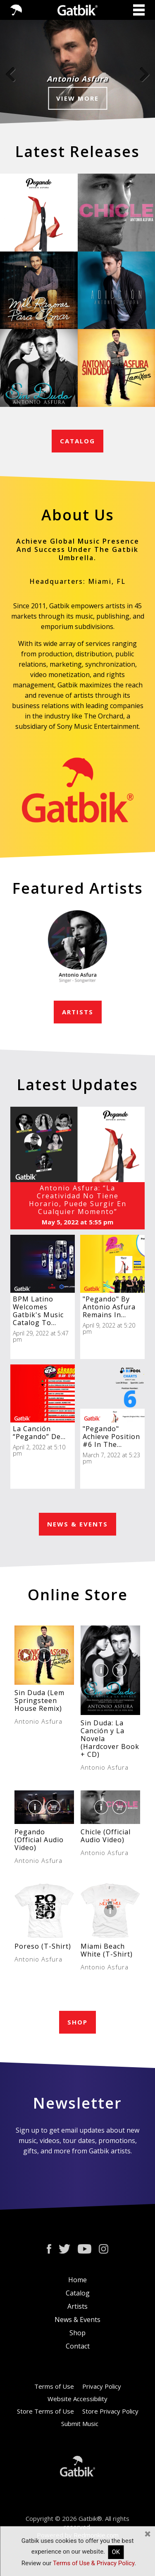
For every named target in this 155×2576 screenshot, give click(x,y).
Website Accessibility (77, 2399)
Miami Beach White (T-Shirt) (107, 1950)
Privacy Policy (101, 2386)
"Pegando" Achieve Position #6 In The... (111, 1436)
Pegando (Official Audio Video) (39, 1839)
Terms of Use (54, 2386)
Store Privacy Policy (110, 2411)
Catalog (78, 2293)
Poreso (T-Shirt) (42, 1946)
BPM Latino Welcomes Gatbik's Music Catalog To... (38, 1310)
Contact (78, 2346)
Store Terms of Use (45, 2411)
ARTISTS (77, 1012)
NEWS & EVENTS (77, 1524)
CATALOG (77, 441)
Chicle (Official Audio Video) (106, 1835)
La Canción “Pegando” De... (39, 1432)
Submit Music (79, 2423)
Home (77, 2279)
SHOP (77, 2022)
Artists (77, 2306)
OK (116, 2552)
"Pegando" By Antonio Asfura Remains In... (109, 1306)
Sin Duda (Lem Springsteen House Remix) (39, 1700)
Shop (77, 2332)
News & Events (77, 2319)
